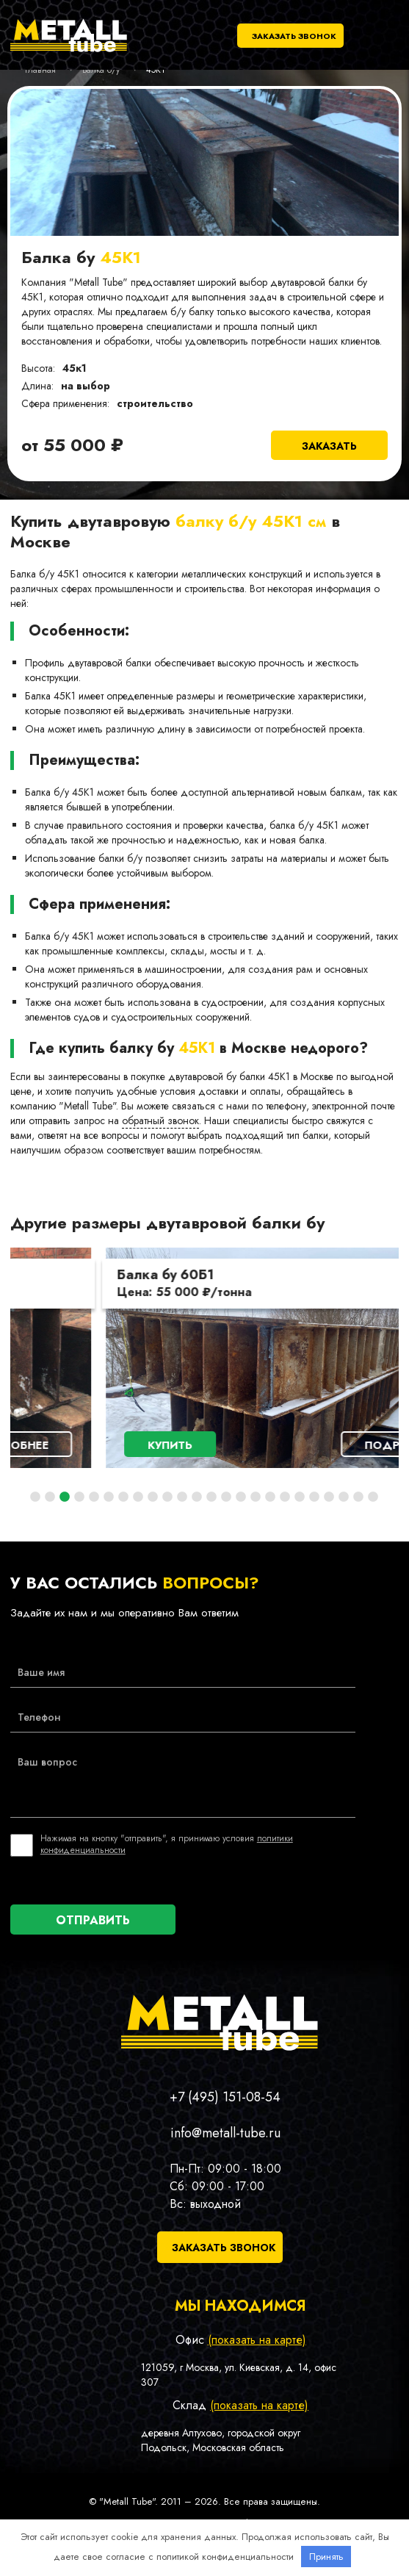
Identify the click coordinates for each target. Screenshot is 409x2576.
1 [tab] (35, 1497)
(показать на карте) (257, 2339)
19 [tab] (299, 1497)
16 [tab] (255, 1497)
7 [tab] (123, 1497)
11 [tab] (182, 1497)
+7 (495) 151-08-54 (225, 2097)
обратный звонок (160, 1120)
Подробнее (313, 1445)
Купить (81, 1445)
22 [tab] (343, 1497)
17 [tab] (270, 1497)
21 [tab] (329, 1497)
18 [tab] (285, 1497)
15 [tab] (241, 1497)
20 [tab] (314, 1497)
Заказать (329, 446)
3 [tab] (64, 1497)
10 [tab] (167, 1497)
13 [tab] (211, 1497)
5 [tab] (94, 1497)
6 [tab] (108, 1497)
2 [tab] (50, 1497)
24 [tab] (373, 1497)
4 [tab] (79, 1497)
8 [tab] (138, 1497)
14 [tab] (226, 1497)
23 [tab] (358, 1497)
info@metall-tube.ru (225, 2133)
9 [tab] (152, 1497)
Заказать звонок (294, 36)
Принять (326, 2557)
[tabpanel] (205, 1358)
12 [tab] (196, 1497)
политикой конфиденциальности (225, 2557)
